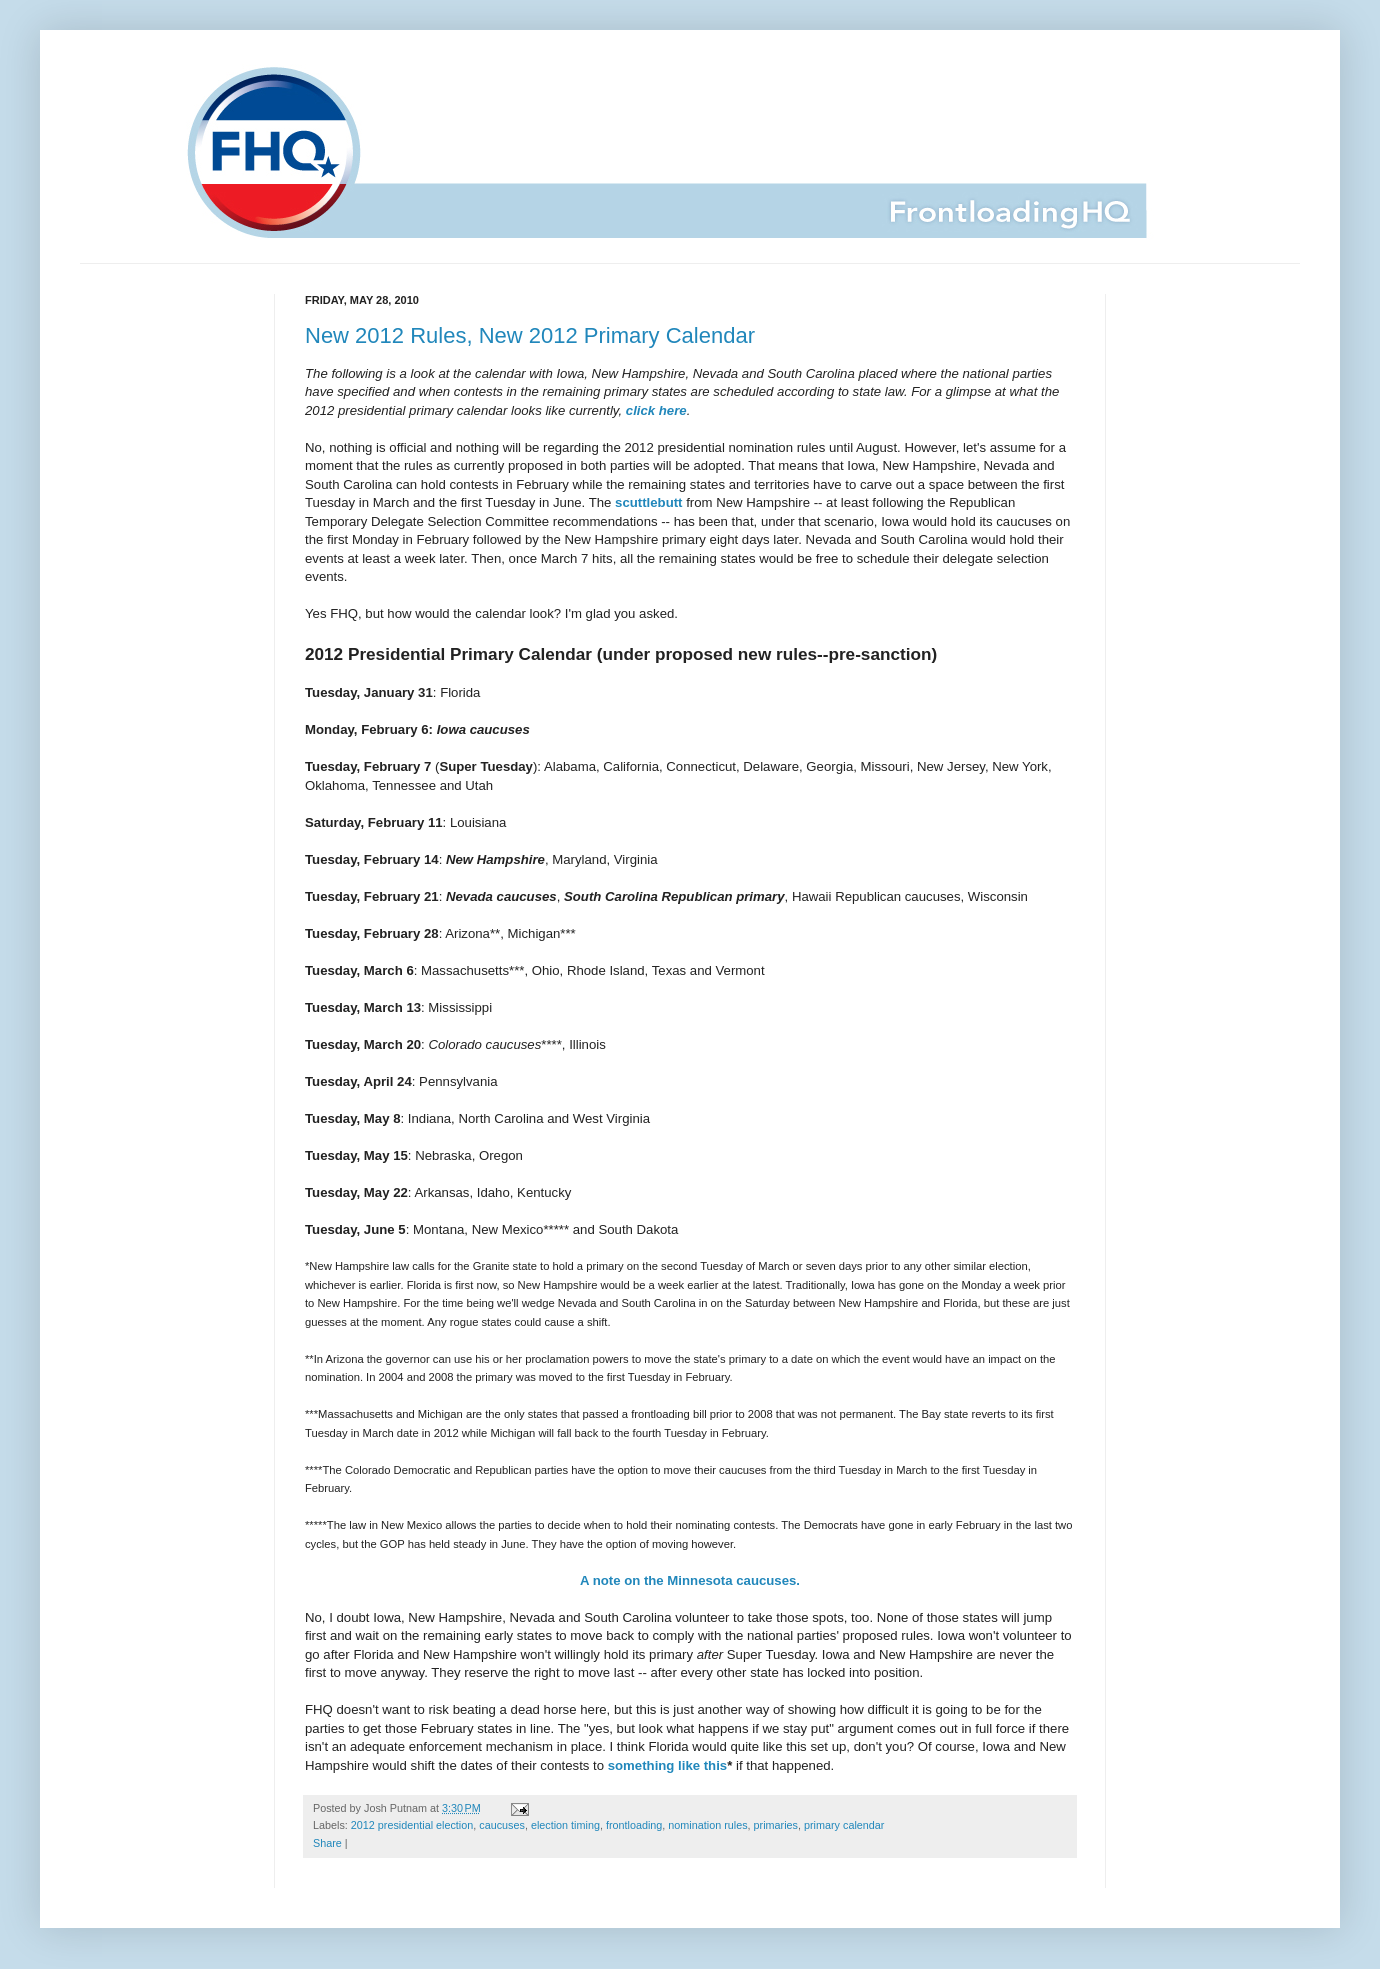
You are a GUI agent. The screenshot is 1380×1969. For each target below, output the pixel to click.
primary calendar (844, 1825)
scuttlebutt (648, 502)
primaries (776, 1825)
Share (327, 1843)
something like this (667, 1765)
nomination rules (707, 1825)
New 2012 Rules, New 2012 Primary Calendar (530, 335)
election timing (565, 1825)
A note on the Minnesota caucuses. (690, 1580)
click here (656, 410)
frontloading (634, 1825)
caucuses (502, 1825)
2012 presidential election (412, 1825)
